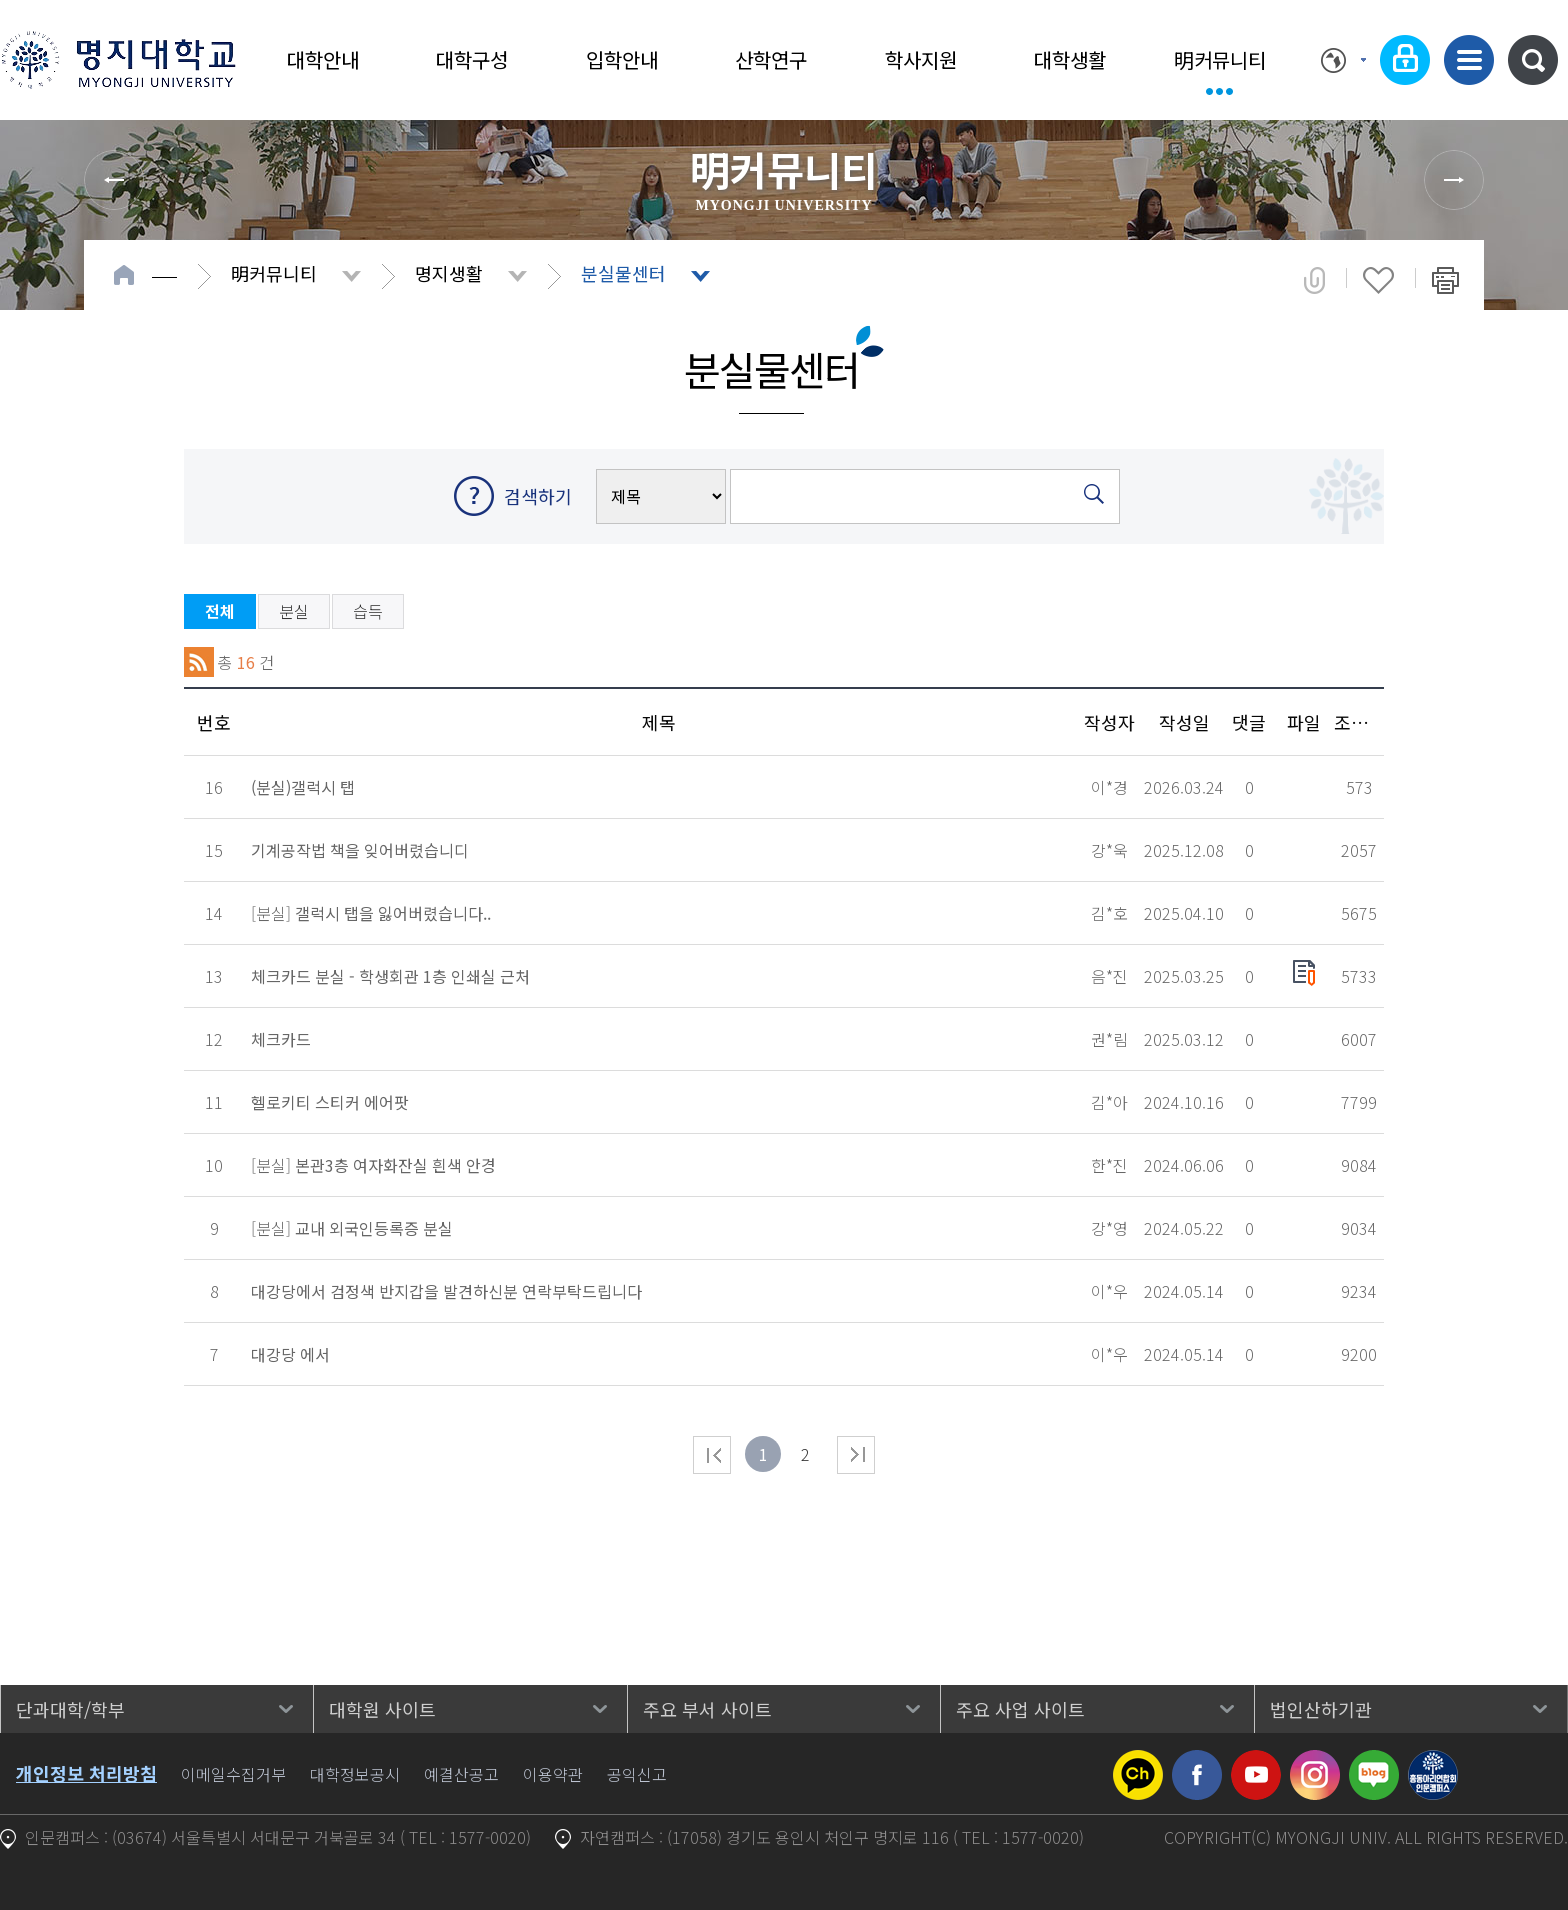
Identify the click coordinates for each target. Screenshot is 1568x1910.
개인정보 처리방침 (86, 1773)
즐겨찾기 (1378, 280)
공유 (1314, 280)
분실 (294, 611)
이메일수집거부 (233, 1774)
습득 (368, 611)
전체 (220, 611)
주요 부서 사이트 (707, 1709)
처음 (712, 1455)
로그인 (1405, 60)
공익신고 (637, 1774)
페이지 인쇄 (1445, 280)
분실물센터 (623, 273)
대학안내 (323, 59)
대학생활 (1070, 59)
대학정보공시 (355, 1774)
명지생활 (449, 273)
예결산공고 (461, 1774)
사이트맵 (1469, 60)
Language (1343, 60)
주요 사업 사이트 (1020, 1709)
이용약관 (553, 1774)
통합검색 (1533, 60)
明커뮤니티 (1220, 59)
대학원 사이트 (382, 1709)
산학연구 (771, 59)
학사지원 (921, 59)
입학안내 (622, 59)
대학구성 (472, 59)
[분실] (371, 913)
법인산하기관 (1321, 1709)
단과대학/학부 (70, 1709)
